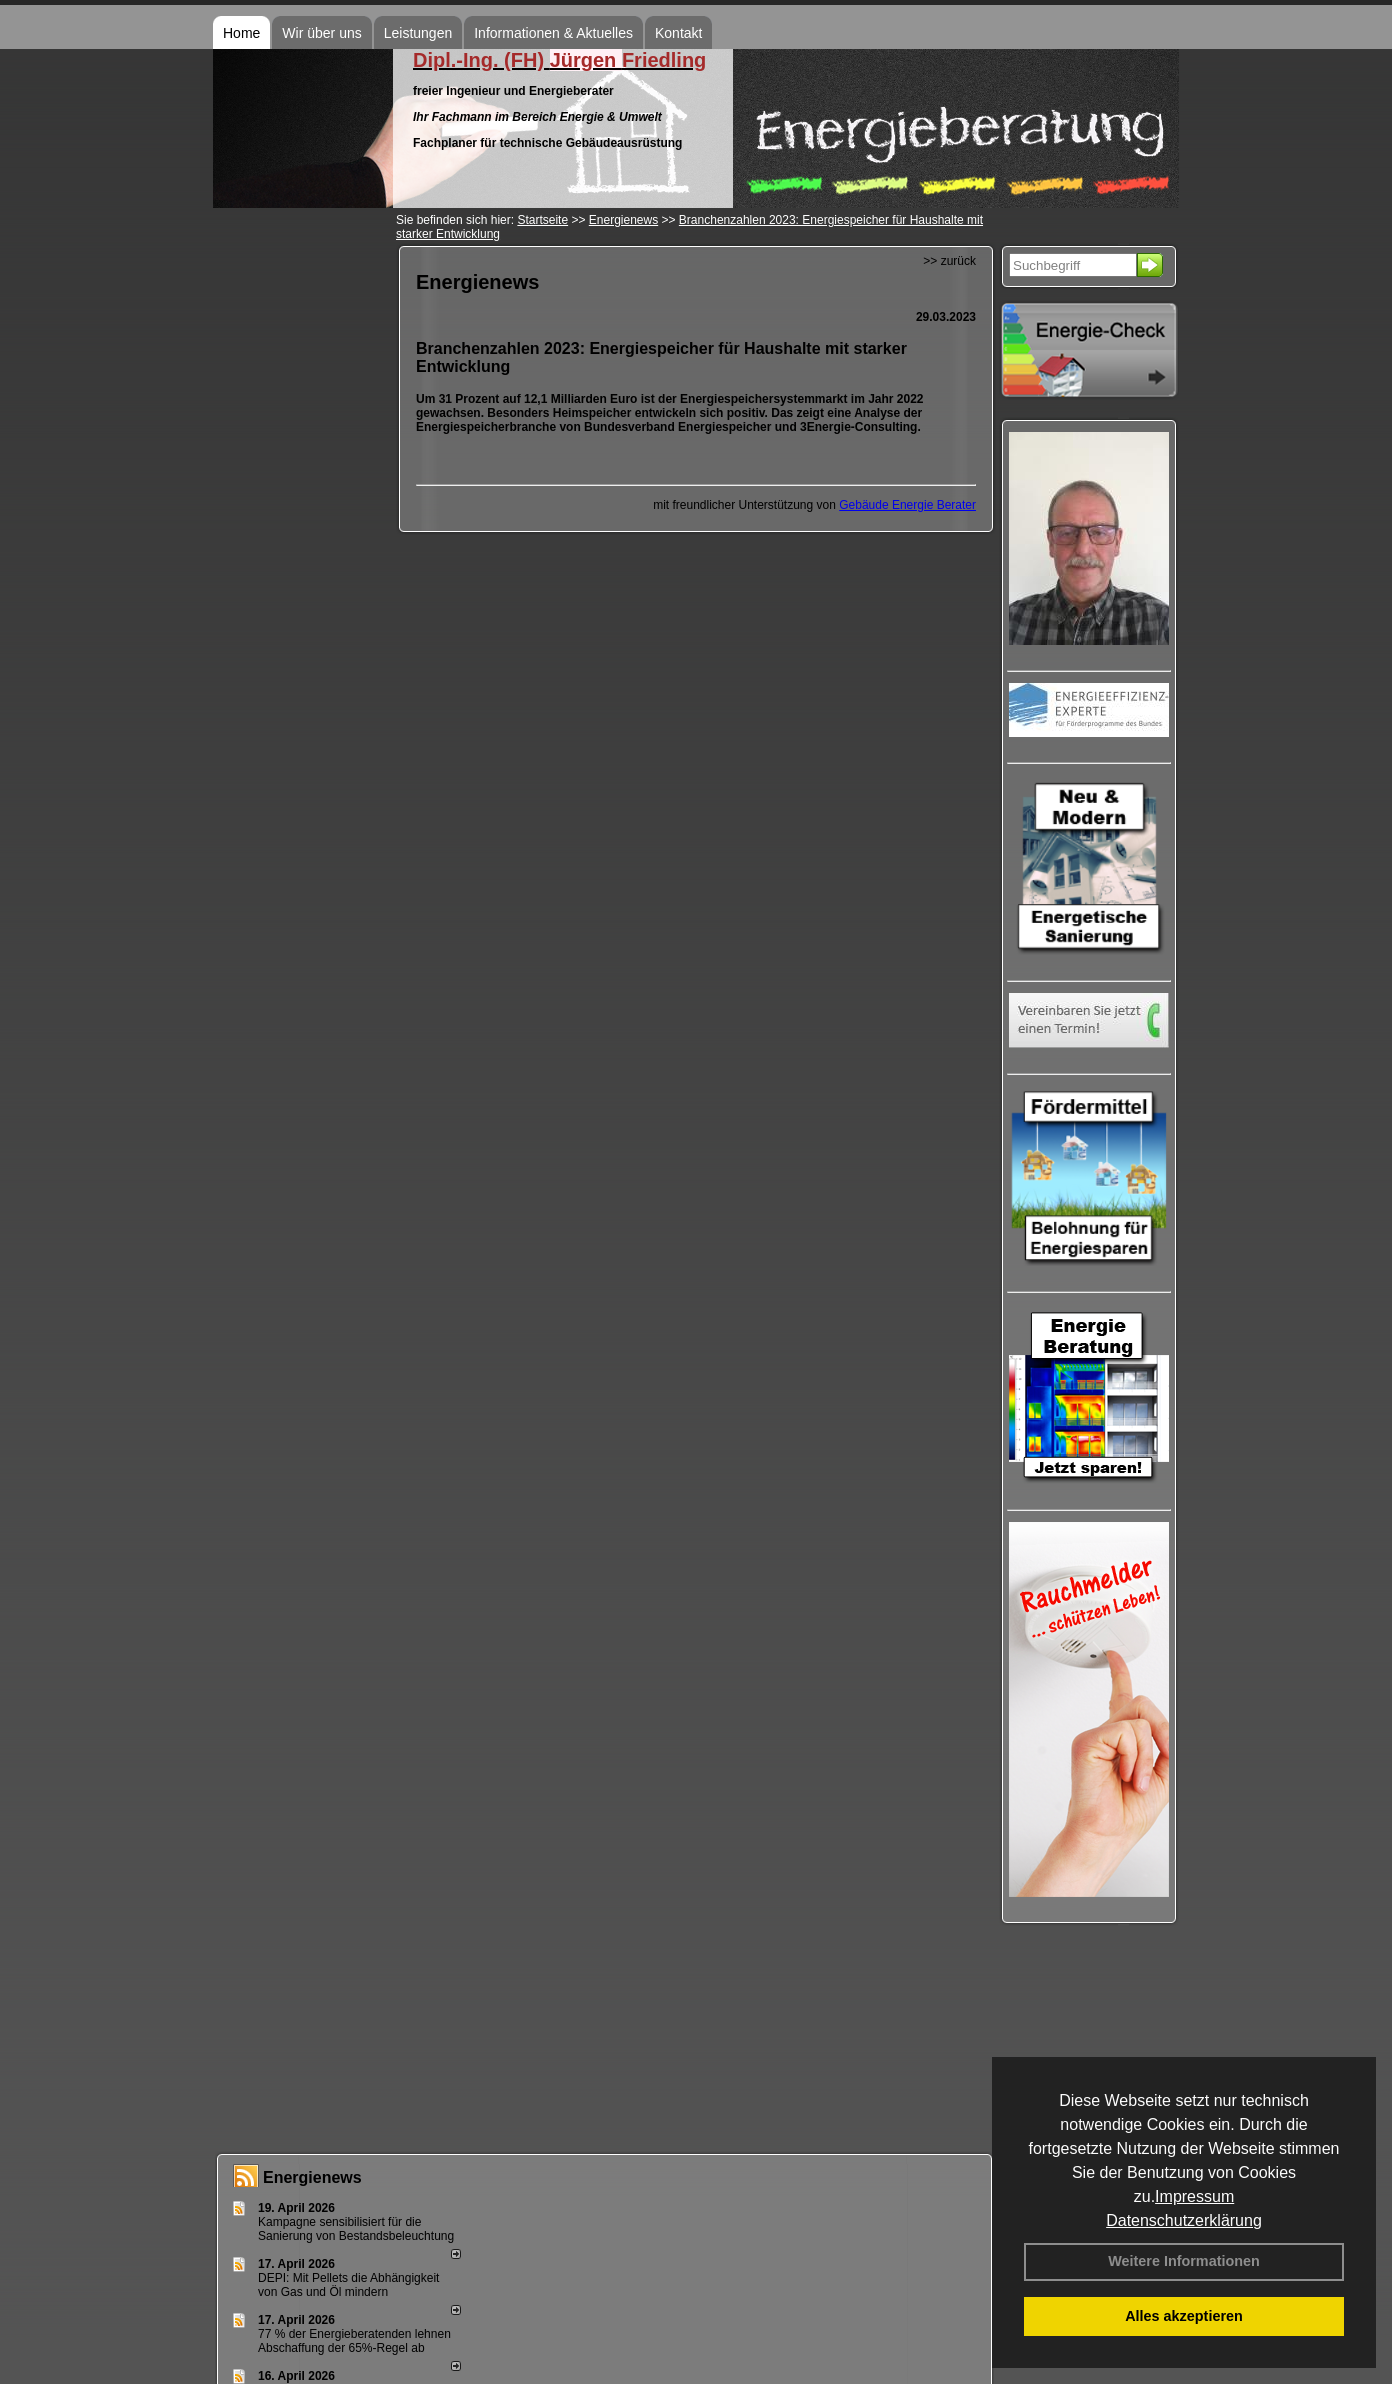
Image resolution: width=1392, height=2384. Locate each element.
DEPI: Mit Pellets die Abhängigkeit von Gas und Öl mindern (348, 2285)
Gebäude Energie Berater (907, 505)
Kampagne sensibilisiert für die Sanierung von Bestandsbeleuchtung (356, 2229)
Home (241, 33)
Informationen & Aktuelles (553, 33)
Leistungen (418, 33)
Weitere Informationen (1184, 2261)
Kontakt (678, 33)
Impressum (1194, 2196)
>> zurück (949, 261)
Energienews (312, 2177)
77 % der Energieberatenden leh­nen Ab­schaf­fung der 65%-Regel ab (354, 2341)
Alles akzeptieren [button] (1184, 2316)
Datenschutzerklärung (1184, 2220)
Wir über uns (321, 33)
